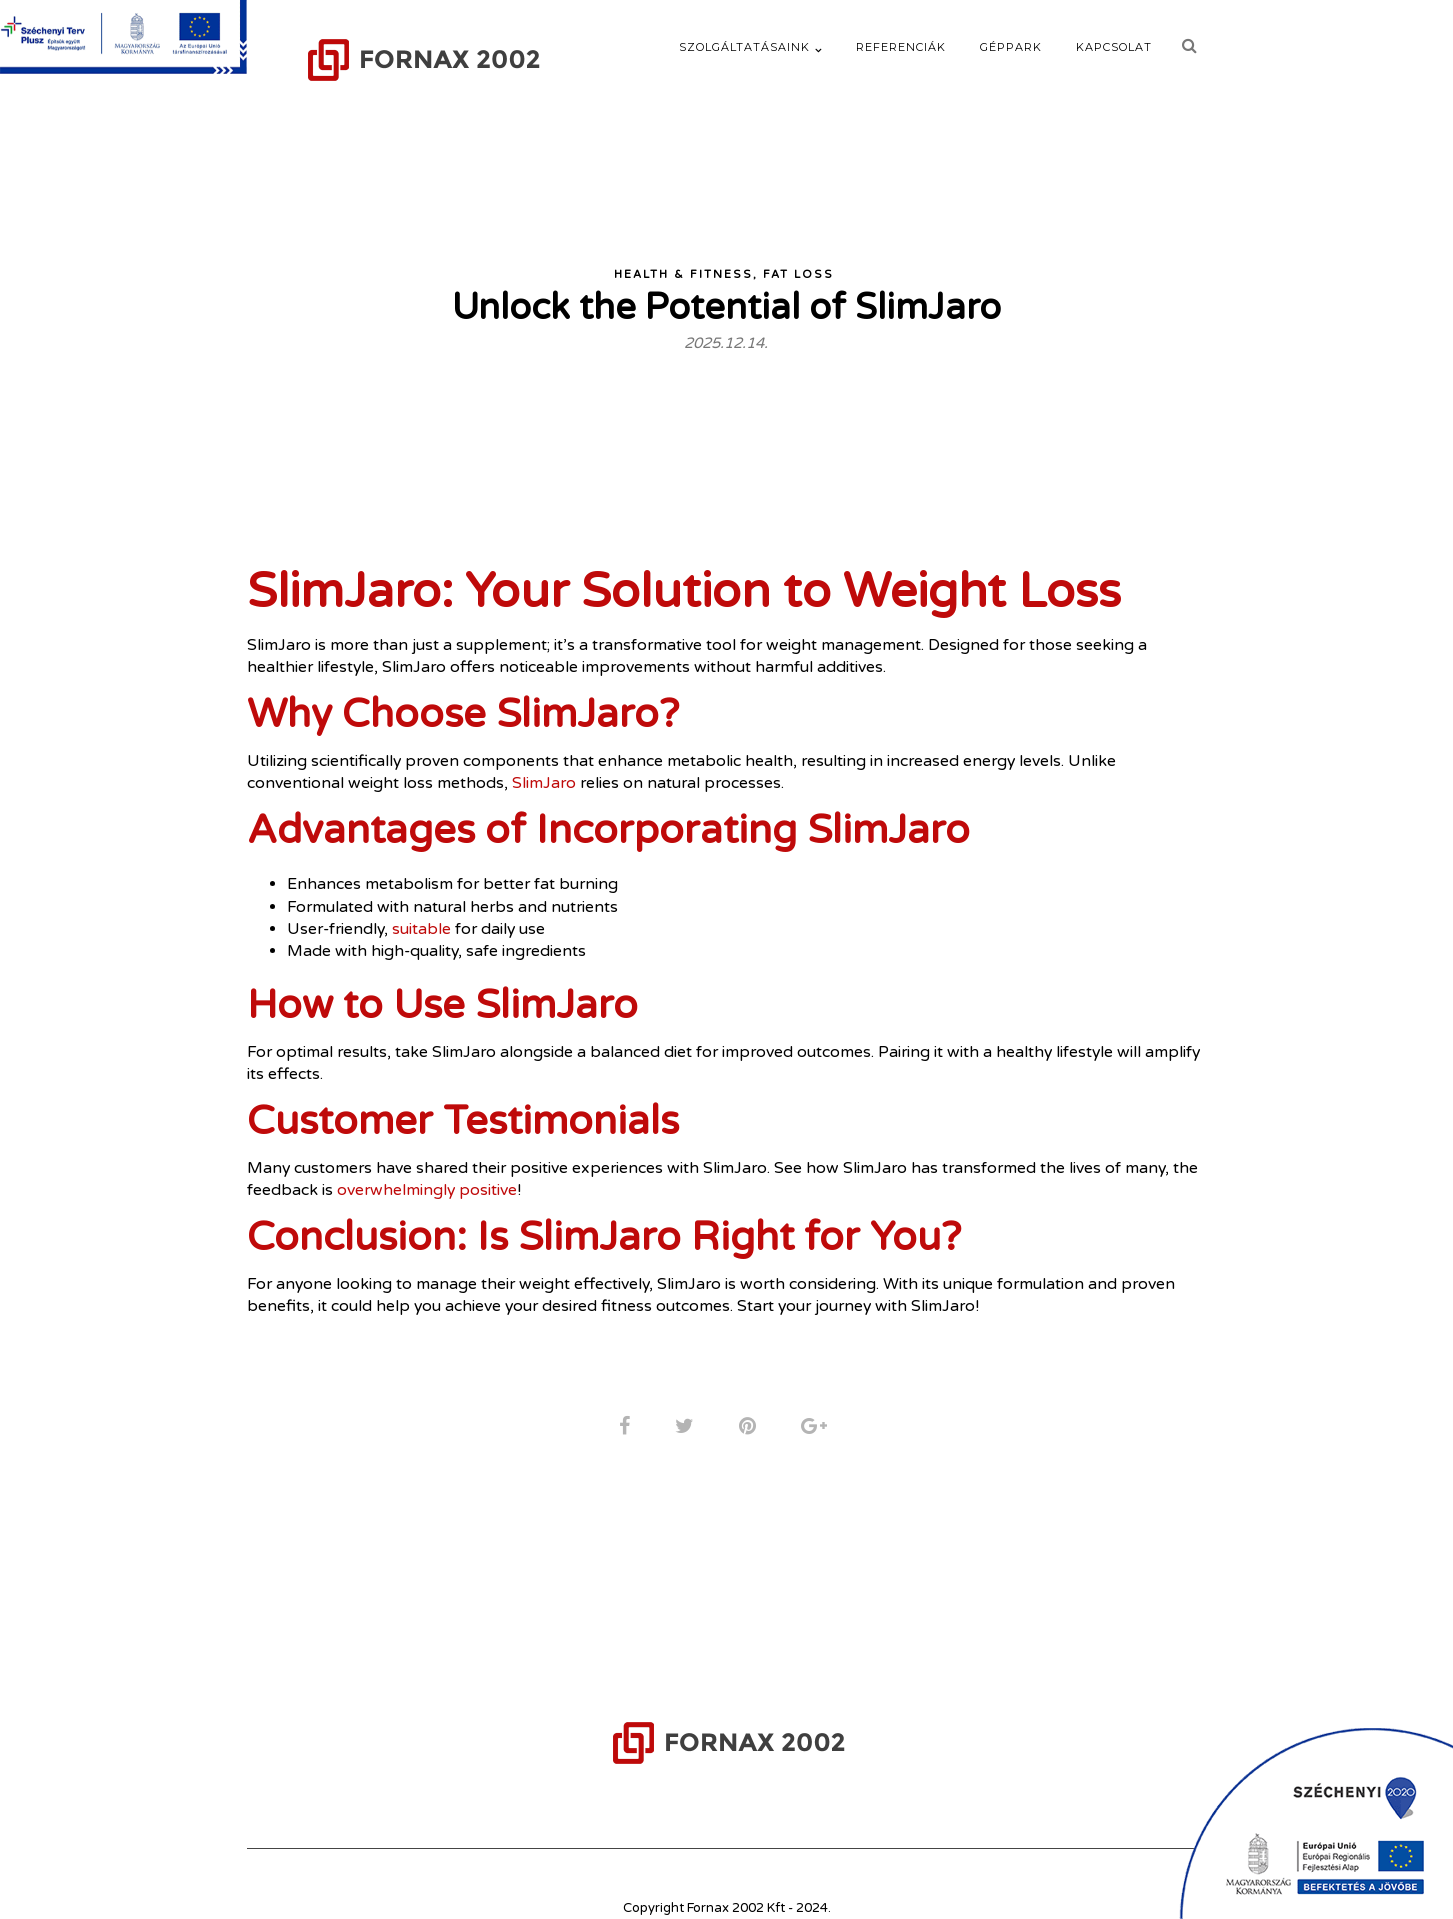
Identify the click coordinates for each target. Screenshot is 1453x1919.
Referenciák (901, 47)
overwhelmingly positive (457, 1176)
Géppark (1011, 47)
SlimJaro (544, 767)
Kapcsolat (1114, 47)
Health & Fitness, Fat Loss (724, 257)
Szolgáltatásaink (744, 47)
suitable (425, 913)
